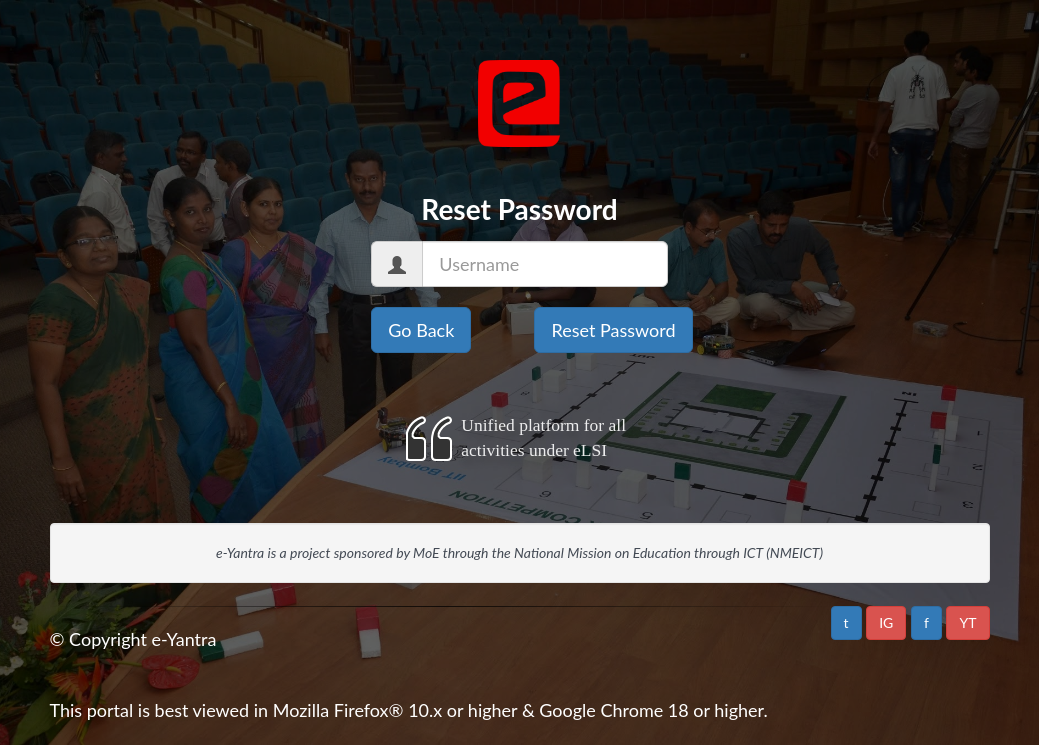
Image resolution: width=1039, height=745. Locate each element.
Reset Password (613, 330)
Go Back (421, 330)
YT (967, 622)
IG (886, 622)
